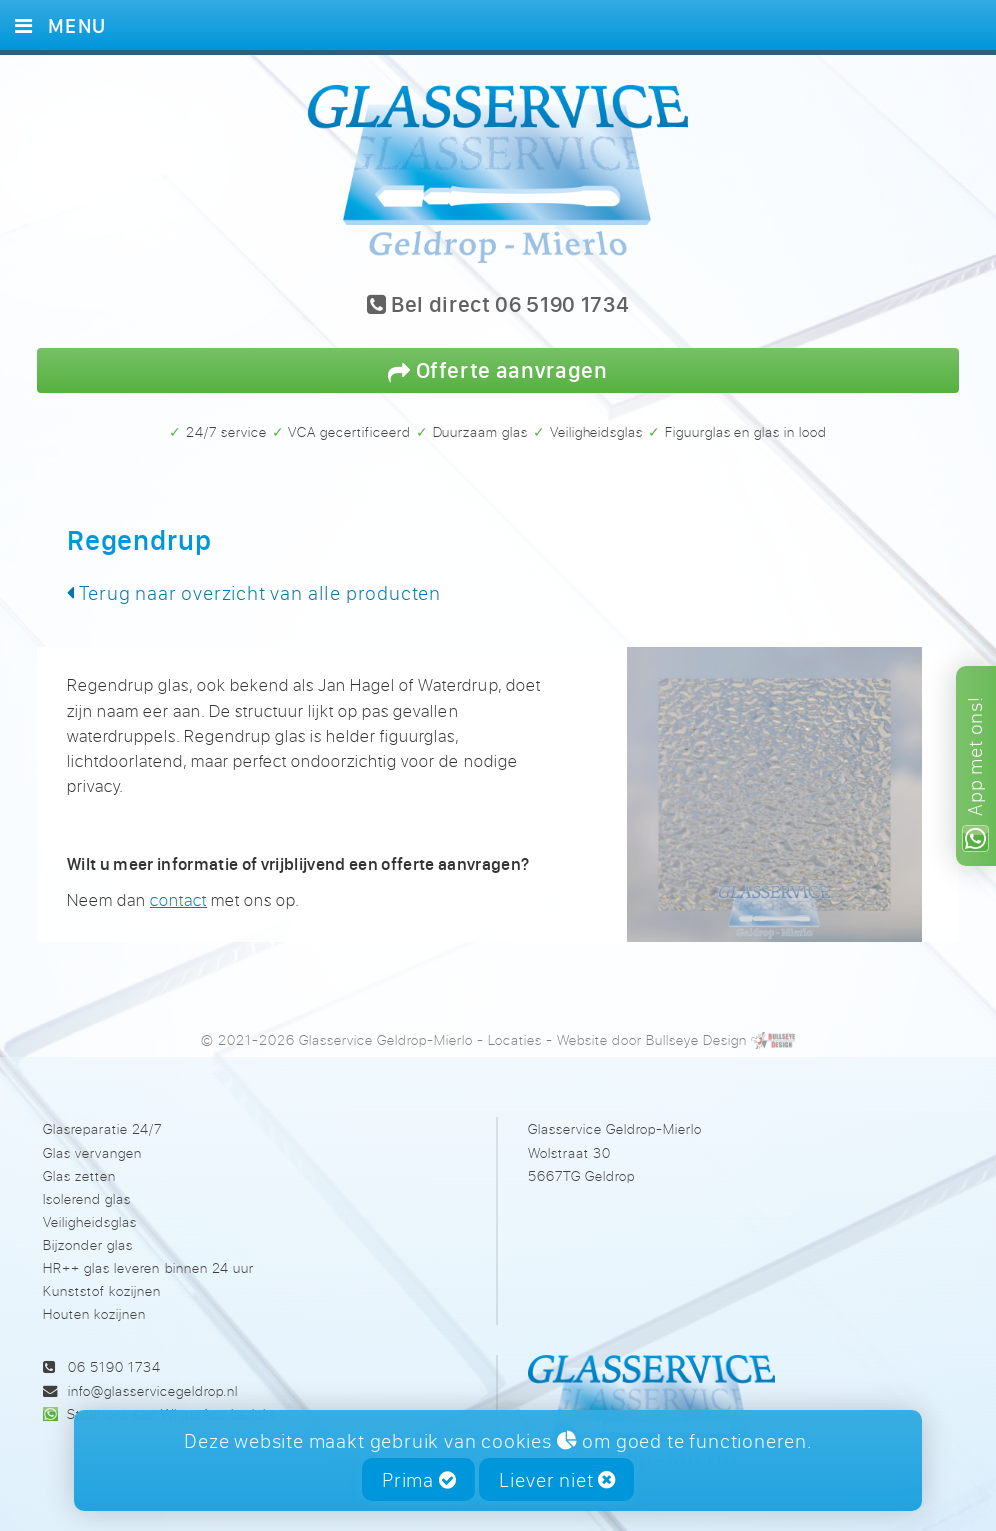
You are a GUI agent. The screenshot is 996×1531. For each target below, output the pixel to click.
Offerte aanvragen (498, 369)
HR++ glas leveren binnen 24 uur (148, 1267)
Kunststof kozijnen (102, 1290)
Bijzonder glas (88, 1244)
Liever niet (557, 1479)
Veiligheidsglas (90, 1221)
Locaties (515, 1039)
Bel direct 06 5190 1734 (498, 305)
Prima (419, 1479)
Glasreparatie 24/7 (102, 1128)
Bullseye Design (696, 1039)
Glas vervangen (92, 1152)
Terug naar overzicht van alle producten (254, 592)
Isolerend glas (87, 1198)
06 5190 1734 (114, 1366)
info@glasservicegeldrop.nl (153, 1390)
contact (178, 899)
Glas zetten (79, 1175)
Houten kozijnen (94, 1313)
